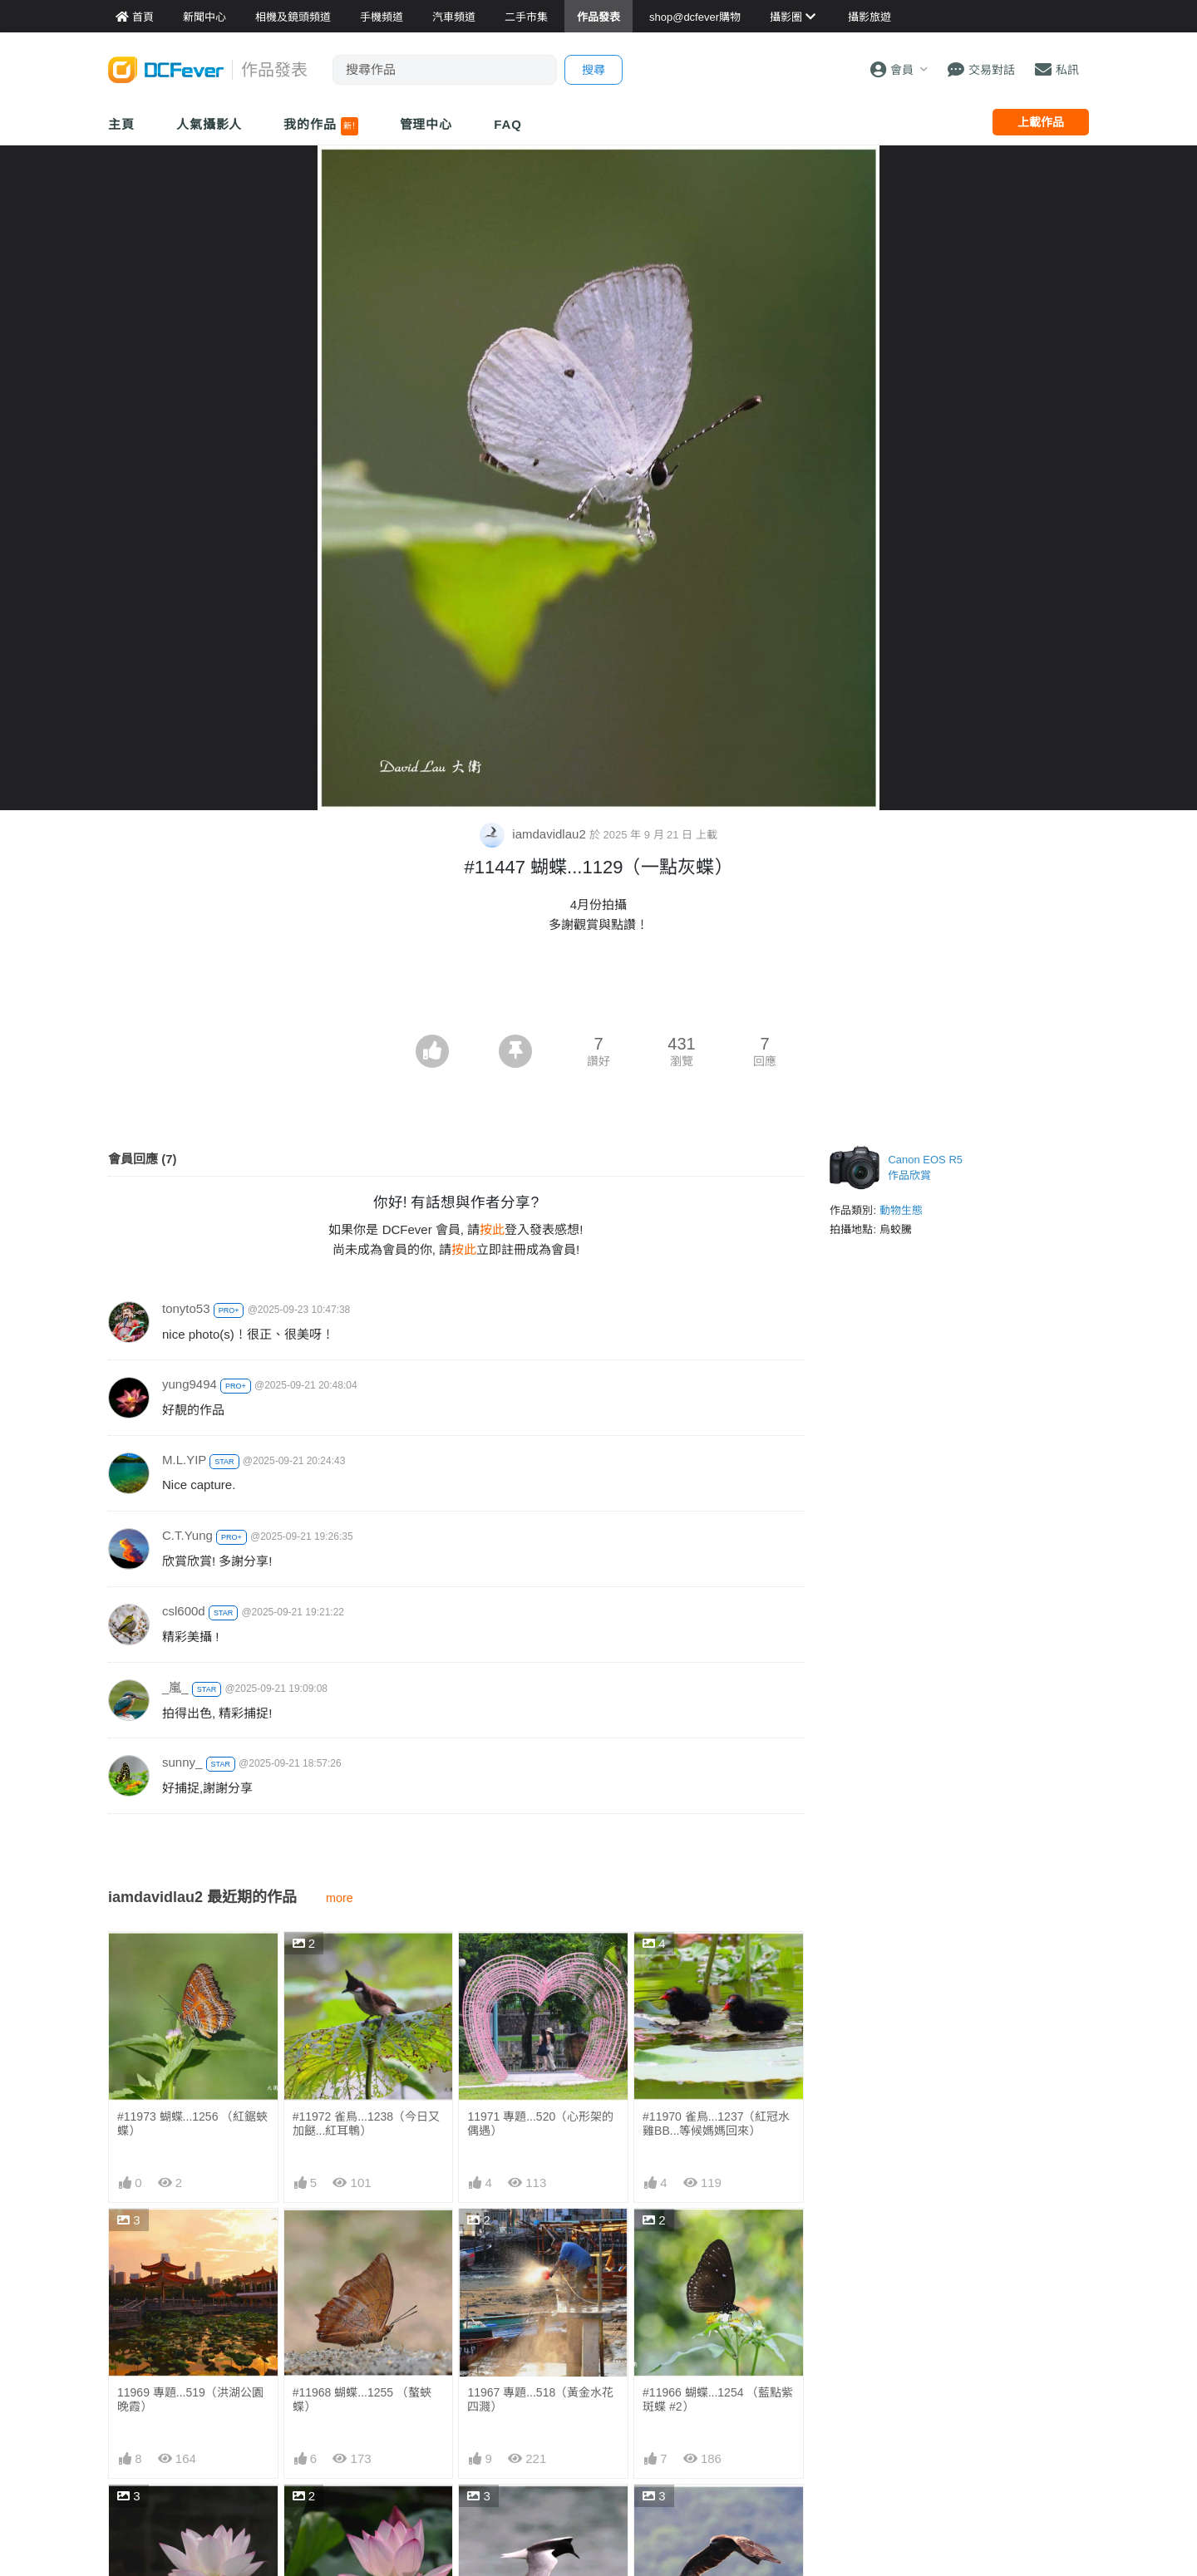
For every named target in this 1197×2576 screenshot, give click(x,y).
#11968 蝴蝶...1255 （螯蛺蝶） (362, 2399)
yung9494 (189, 1384)
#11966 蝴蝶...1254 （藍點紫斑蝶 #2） (718, 2399)
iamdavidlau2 (534, 834)
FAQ (508, 124)
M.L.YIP (184, 1460)
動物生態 (901, 1210)
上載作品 (1040, 122)
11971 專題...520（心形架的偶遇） (540, 2123)
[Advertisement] (598, 988)
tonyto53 (186, 1308)
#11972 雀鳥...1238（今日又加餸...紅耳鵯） (366, 2123)
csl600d (183, 1611)
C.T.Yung (187, 1535)
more (339, 1898)
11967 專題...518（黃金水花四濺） (540, 2399)
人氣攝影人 (209, 124)
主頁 (121, 124)
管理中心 (426, 124)
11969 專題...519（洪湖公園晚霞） (190, 2399)
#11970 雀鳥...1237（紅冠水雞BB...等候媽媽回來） (716, 2123)
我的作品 (320, 126)
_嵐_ (175, 1687)
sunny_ (182, 1762)
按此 (492, 1229)
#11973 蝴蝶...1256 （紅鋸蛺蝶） (192, 2123)
